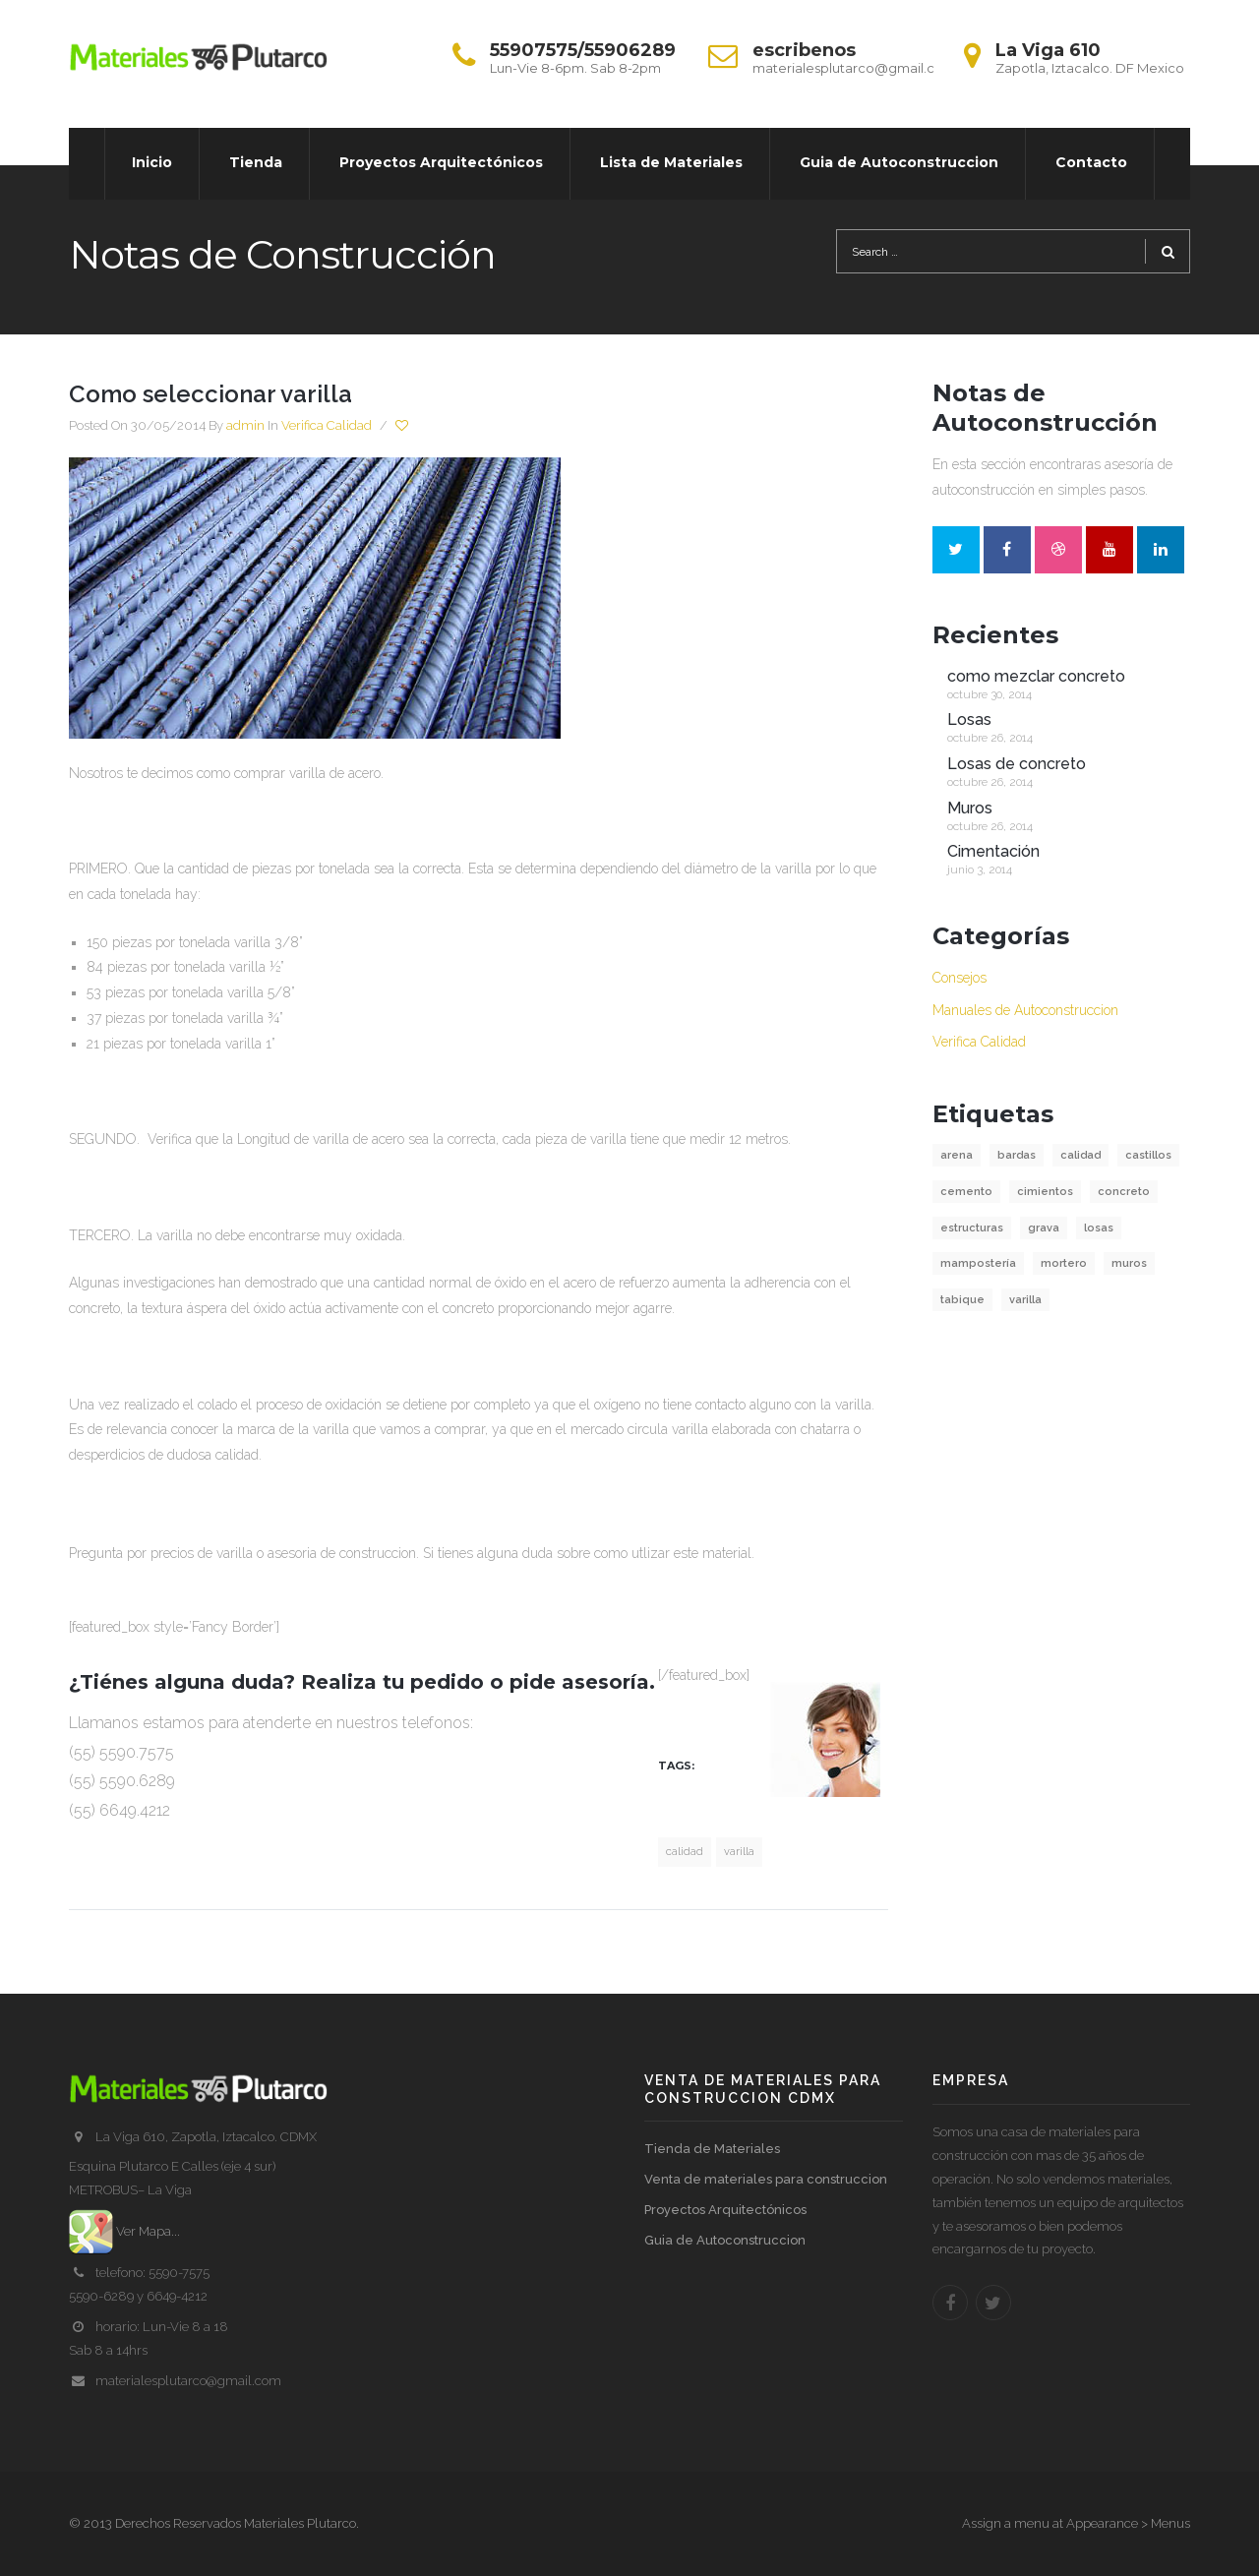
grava (1043, 1228)
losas (1098, 1228)
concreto (1124, 1191)
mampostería (978, 1263)
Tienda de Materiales (712, 2148)
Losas (969, 719)
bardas (1016, 1155)
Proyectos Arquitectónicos (725, 2209)
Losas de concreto (1016, 763)
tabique (962, 1299)
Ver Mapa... (124, 2231)
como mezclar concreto (1036, 676)
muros (1129, 1263)
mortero (1064, 1263)
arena (956, 1155)
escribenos (804, 50)
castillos (1148, 1155)
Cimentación (993, 851)
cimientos (1045, 1191)
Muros (969, 808)
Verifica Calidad (326, 425)
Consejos (959, 978)
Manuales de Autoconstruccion (1025, 1010)
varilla (739, 1851)
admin (245, 425)
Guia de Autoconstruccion (725, 2240)
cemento (966, 1191)
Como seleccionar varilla (210, 394)
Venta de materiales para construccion (765, 2179)
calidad (684, 1851)
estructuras (971, 1228)
